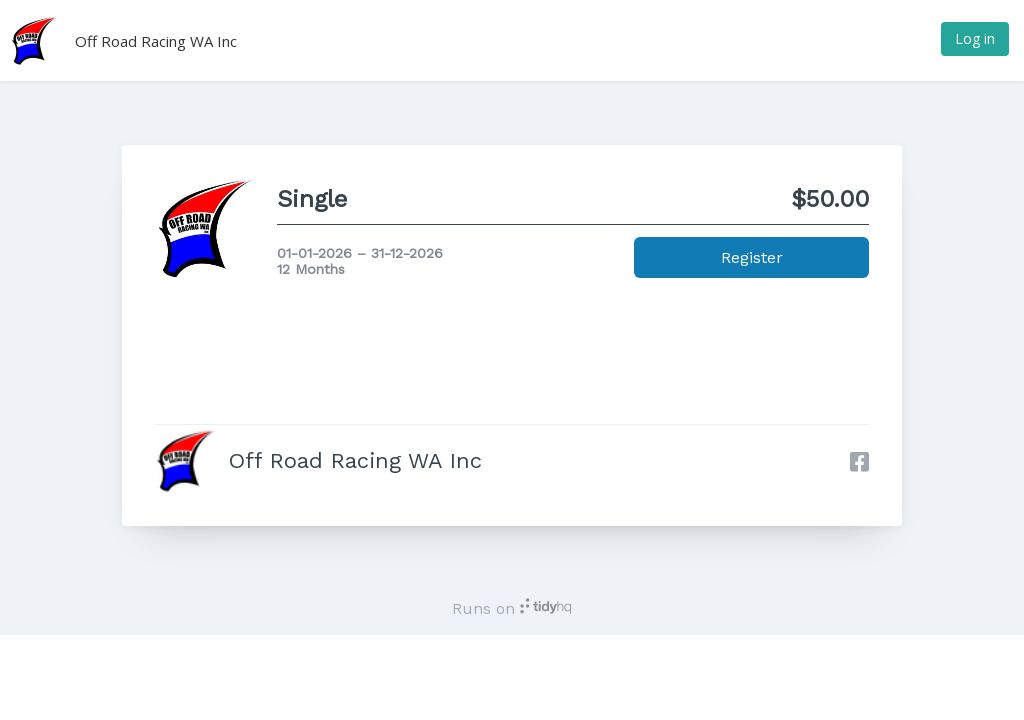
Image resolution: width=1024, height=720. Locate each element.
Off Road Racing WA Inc (156, 41)
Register (752, 257)
